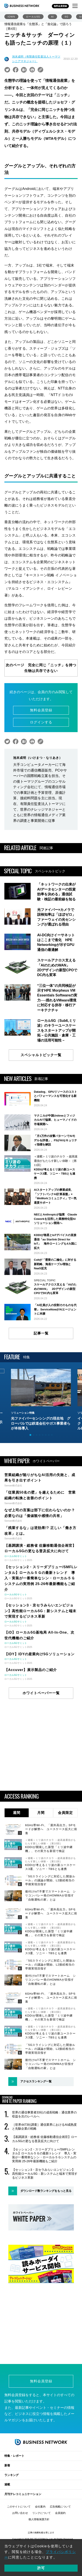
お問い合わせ (20, 2513)
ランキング (11, 2475)
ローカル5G (33, 16)
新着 (7, 2465)
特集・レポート (14, 2456)
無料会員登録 (60, 6)
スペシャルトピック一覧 (41, 1055)
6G (66, 16)
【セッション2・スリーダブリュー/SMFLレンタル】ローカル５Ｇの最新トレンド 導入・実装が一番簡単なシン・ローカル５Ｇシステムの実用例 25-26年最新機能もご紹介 (44, 2160)
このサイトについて (19, 2506)
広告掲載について (60, 2506)
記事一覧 (41, 1338)
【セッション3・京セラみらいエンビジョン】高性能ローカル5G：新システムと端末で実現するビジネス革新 (44, 2178)
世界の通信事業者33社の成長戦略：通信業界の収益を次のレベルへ (44, 2119)
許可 (41, 2568)
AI (52, 16)
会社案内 (40, 2506)
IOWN (11, 16)
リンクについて (41, 2513)
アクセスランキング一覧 (36, 2086)
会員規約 (60, 2513)
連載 (7, 2485)
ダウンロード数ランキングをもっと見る (46, 2195)
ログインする (41, 722)
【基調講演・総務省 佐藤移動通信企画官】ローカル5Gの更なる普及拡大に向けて (44, 2143)
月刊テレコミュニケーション (22, 2494)
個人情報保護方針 (38, 2519)
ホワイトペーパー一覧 (41, 1698)
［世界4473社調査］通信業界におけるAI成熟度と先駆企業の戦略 (44, 2131)
